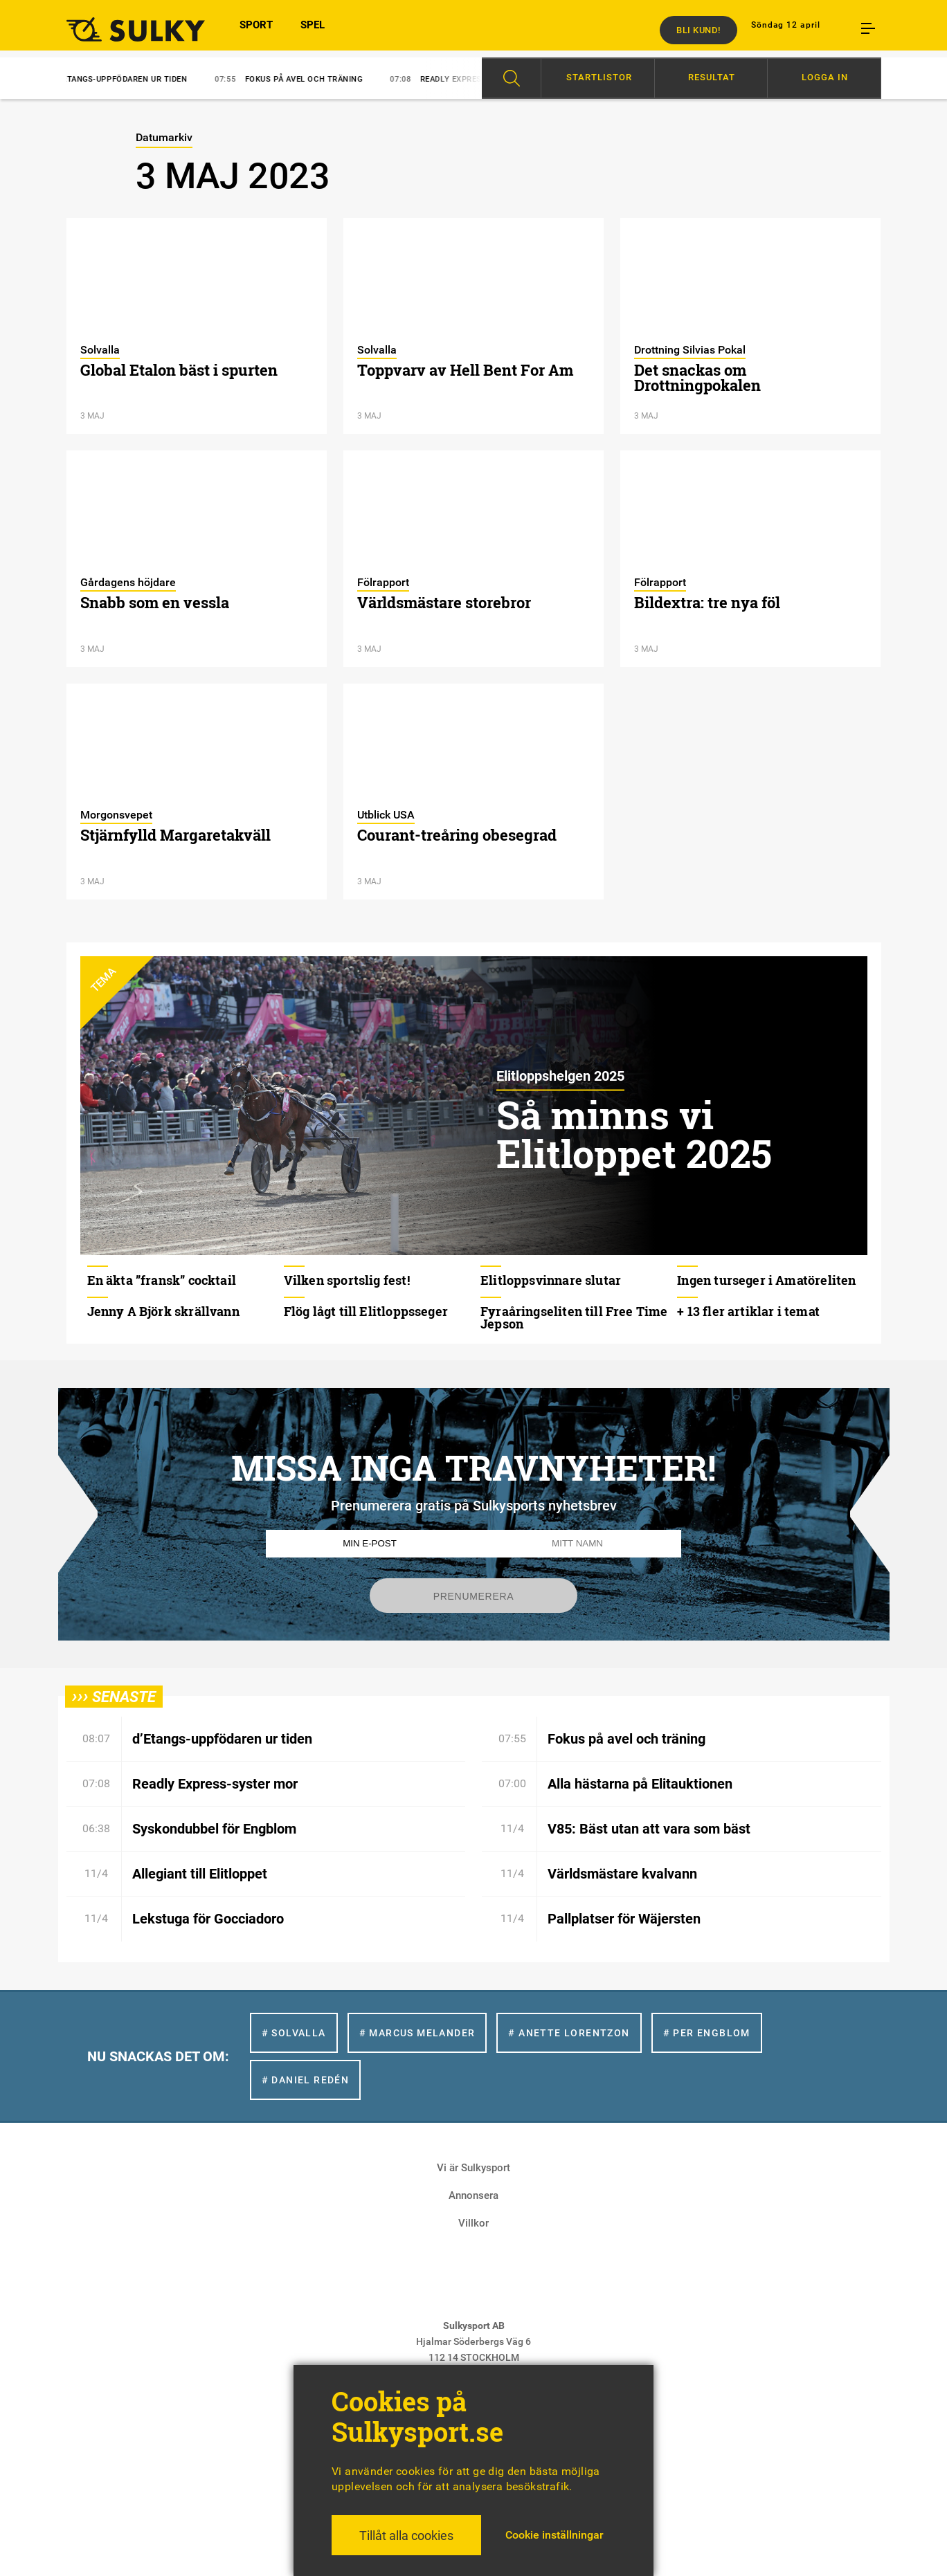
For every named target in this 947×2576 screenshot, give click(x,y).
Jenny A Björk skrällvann (163, 1311)
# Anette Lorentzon (568, 2032)
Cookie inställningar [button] (554, 2534)
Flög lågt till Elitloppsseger (366, 1311)
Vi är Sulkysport (473, 2168)
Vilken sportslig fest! (347, 1280)
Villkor (473, 2223)
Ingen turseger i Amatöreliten (766, 1280)
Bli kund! (698, 30)
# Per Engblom (706, 2032)
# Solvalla (294, 2032)
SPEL (312, 30)
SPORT (256, 30)
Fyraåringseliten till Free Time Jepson (574, 1317)
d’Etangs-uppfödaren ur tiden (120, 79)
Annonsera (473, 2195)
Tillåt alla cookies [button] (406, 2535)
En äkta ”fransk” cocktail (162, 1280)
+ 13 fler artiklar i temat (748, 1311)
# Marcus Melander (417, 2032)
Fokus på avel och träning (302, 79)
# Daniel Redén (306, 2079)
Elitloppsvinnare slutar (550, 1280)
